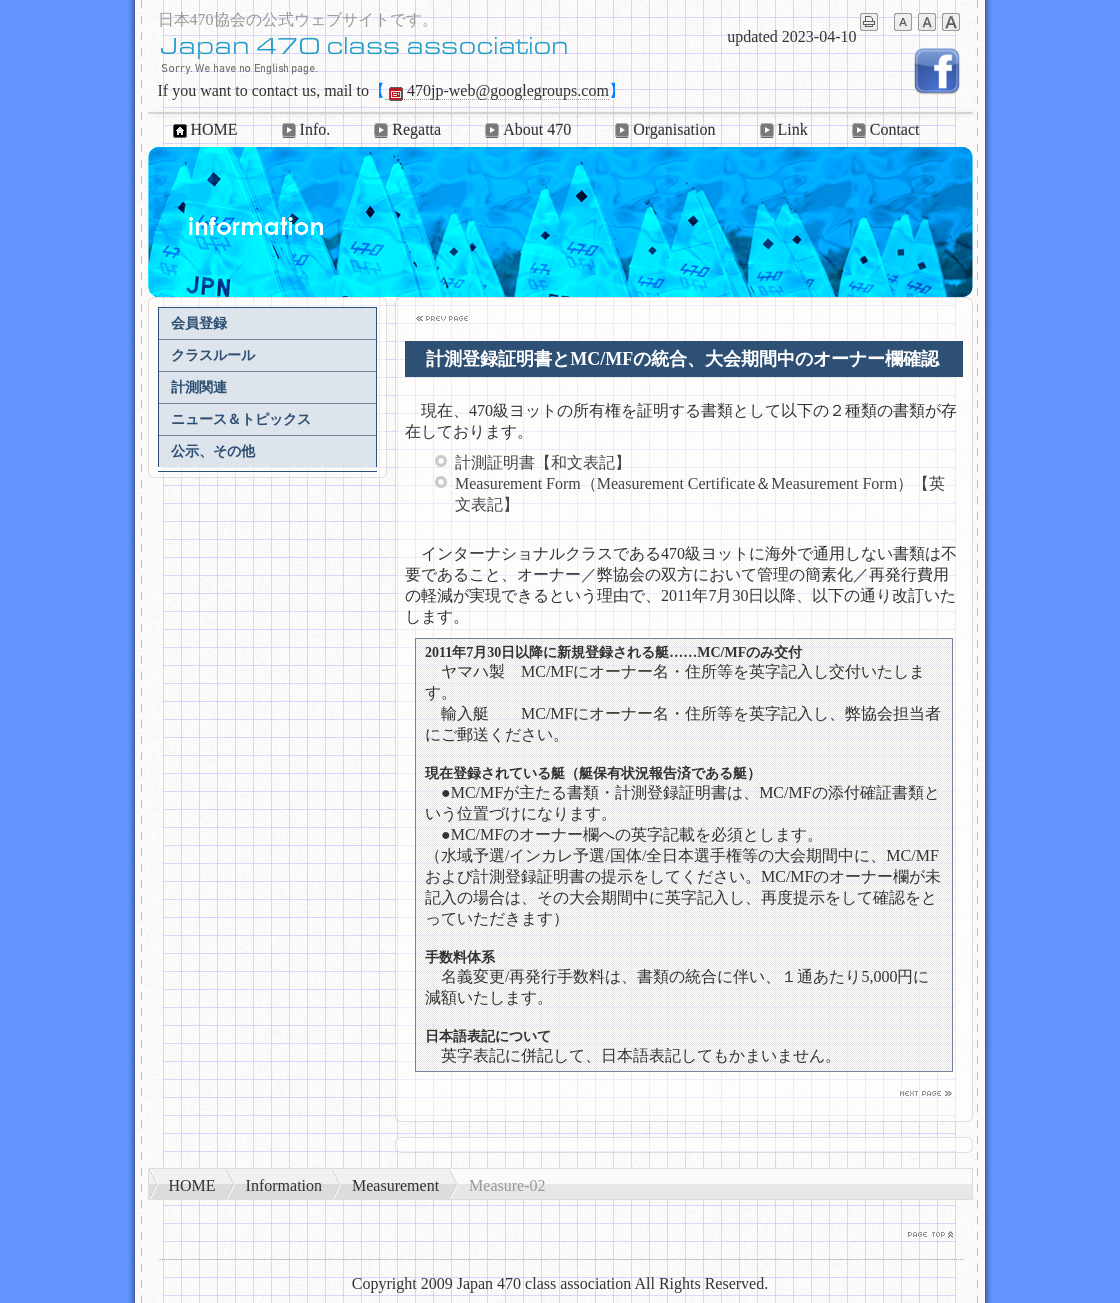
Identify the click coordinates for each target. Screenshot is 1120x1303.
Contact (884, 130)
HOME (203, 130)
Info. (304, 130)
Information (284, 1185)
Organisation (663, 130)
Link (782, 130)
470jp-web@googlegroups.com (497, 91)
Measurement (395, 1185)
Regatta (405, 130)
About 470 (526, 130)
